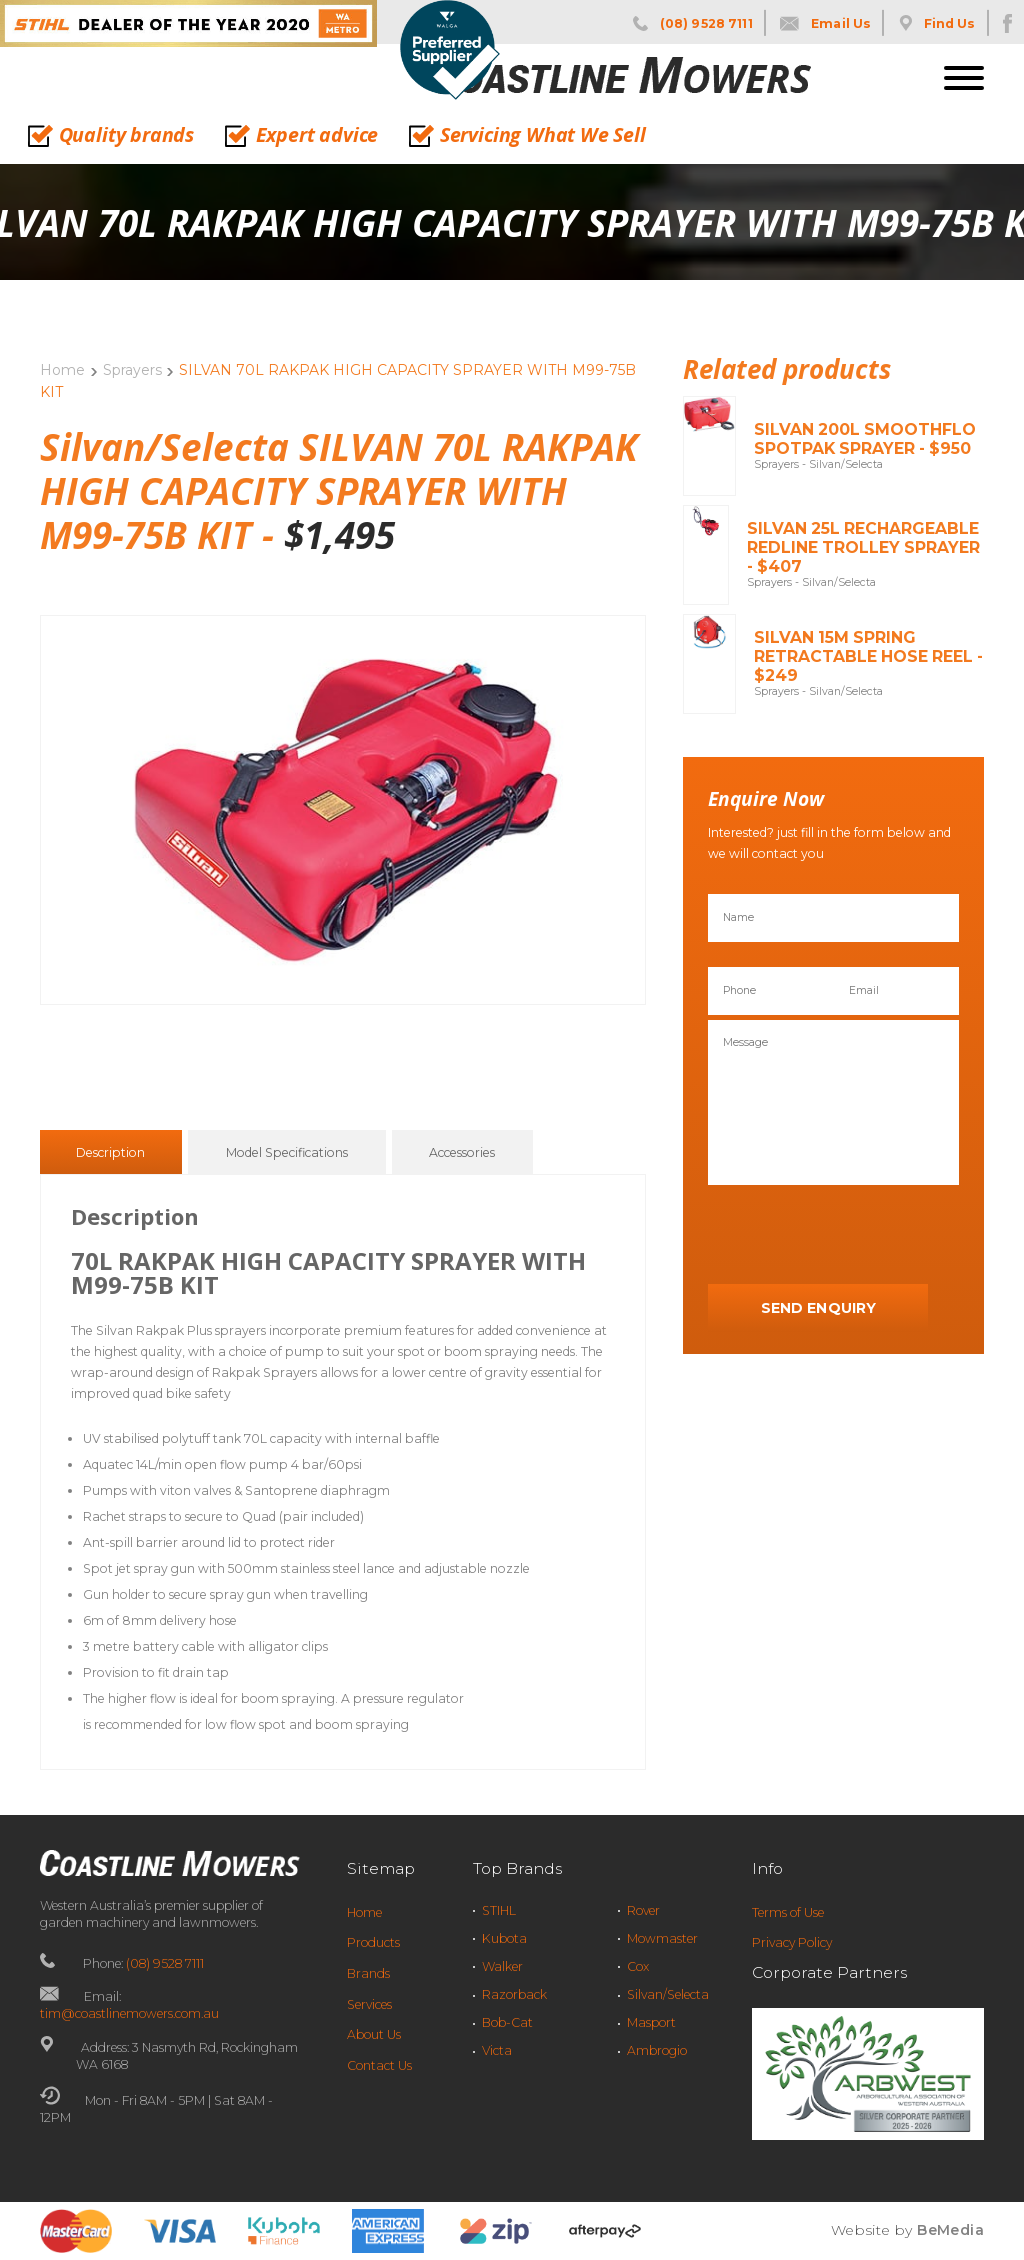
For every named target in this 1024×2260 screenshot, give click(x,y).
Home (62, 370)
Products (373, 1942)
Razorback (514, 1994)
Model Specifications (287, 1153)
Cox (638, 1966)
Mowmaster (662, 1938)
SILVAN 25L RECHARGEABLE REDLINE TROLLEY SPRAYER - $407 (863, 547)
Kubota (504, 1938)
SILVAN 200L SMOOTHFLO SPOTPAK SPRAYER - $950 (865, 439)
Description (110, 1153)
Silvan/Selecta (668, 1994)
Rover (643, 1910)
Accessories (462, 1153)
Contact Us (379, 2065)
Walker (502, 1966)
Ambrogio (657, 2050)
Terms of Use (788, 1912)
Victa (497, 2050)
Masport (651, 2022)
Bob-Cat (507, 2022)
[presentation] (860, 1235)
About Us (374, 2034)
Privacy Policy (792, 1942)
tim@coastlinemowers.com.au (129, 2013)
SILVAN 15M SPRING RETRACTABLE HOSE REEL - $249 (868, 656)
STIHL (499, 1910)
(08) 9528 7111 (165, 1963)
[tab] (110, 1152)
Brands (368, 1973)
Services (369, 2004)
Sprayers (132, 370)
